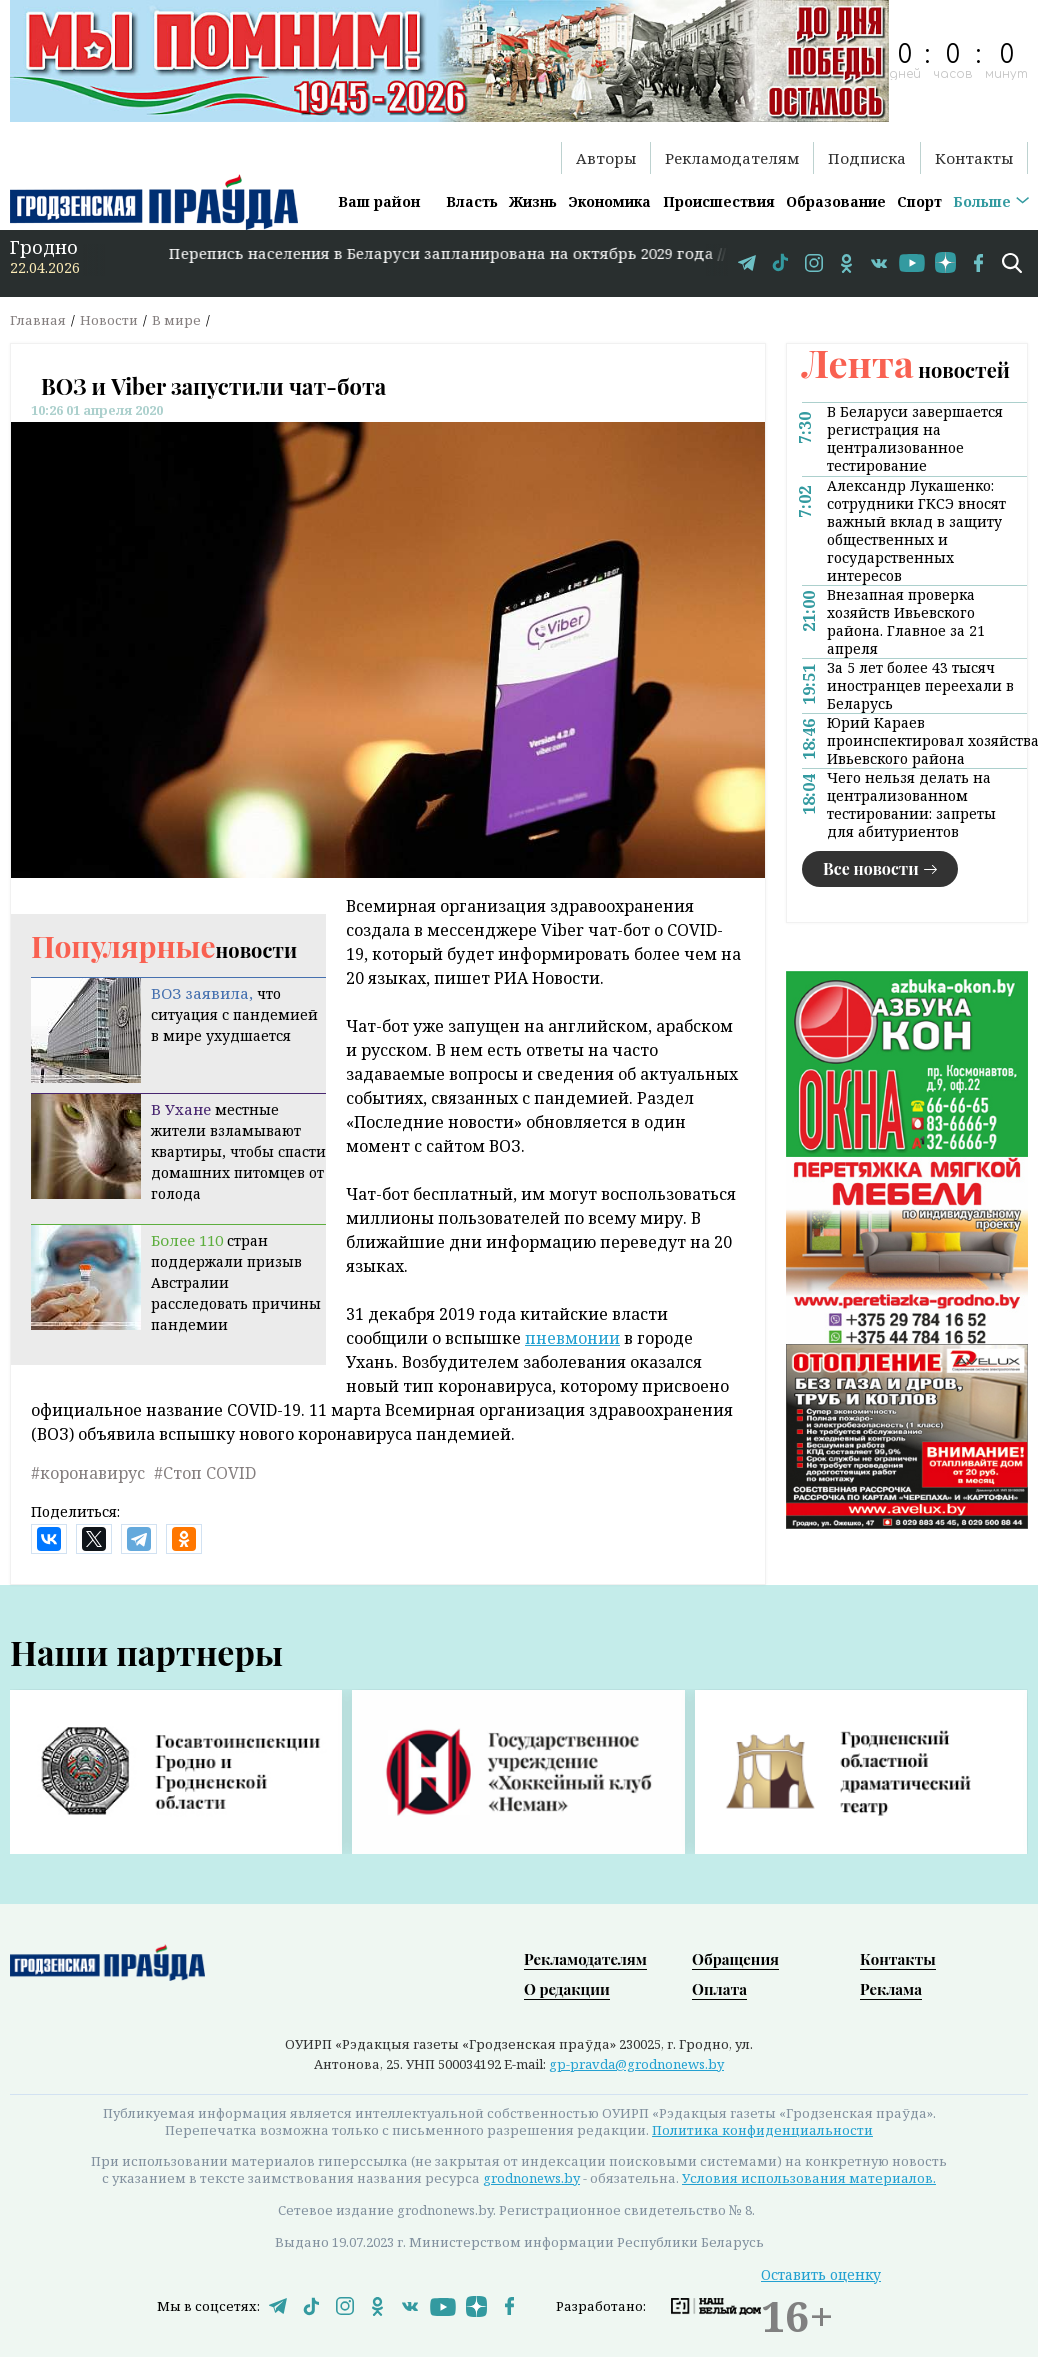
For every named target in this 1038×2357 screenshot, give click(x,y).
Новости (109, 320)
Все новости (871, 868)
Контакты (974, 158)
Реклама (891, 1988)
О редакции (567, 1988)
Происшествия (719, 201)
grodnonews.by (531, 2177)
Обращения (735, 1958)
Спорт (919, 201)
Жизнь (533, 201)
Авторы (606, 158)
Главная (38, 320)
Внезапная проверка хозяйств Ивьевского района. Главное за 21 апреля (906, 622)
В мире (176, 320)
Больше (982, 201)
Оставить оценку (821, 2273)
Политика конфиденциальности (762, 2129)
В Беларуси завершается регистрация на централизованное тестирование (915, 439)
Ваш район (379, 201)
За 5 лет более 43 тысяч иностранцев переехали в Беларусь (920, 686)
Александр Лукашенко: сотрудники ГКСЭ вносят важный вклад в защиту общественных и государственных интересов (916, 531)
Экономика (609, 201)
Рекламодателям (732, 158)
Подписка (867, 158)
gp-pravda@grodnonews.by (636, 2063)
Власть (472, 201)
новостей (906, 369)
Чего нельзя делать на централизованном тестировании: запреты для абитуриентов (911, 805)
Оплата (719, 1988)
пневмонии (572, 1338)
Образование (836, 201)
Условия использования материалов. (809, 2177)
